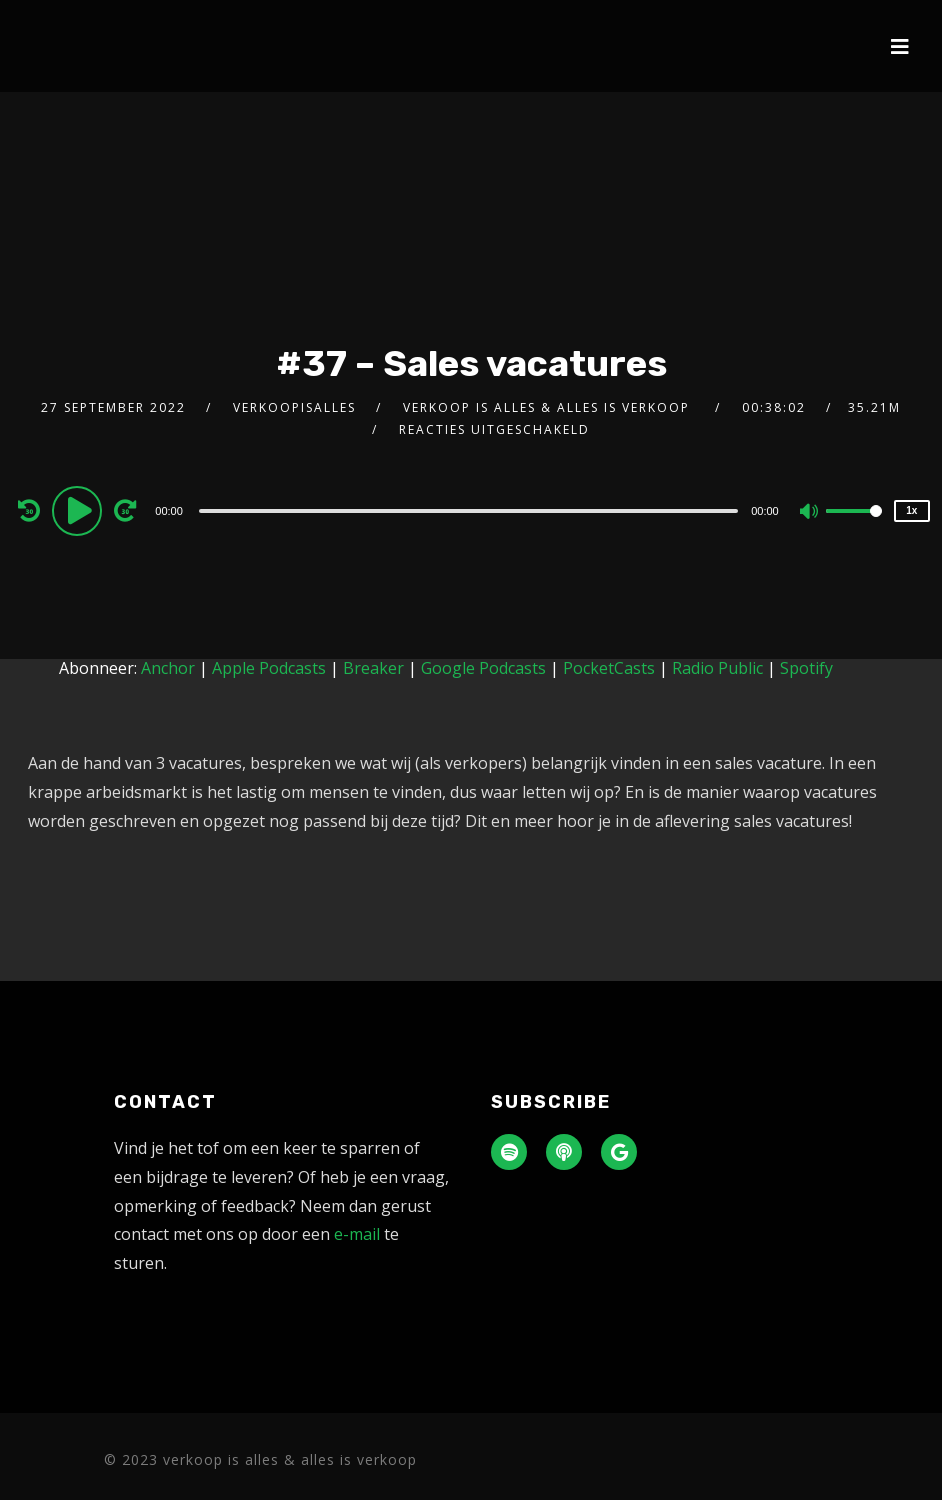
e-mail (357, 1234)
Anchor (168, 668)
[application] (470, 510)
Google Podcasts (483, 668)
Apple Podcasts (269, 668)
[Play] (80, 510)
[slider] (468, 511)
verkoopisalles (294, 407)
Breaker (373, 668)
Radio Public (717, 668)
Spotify (806, 668)
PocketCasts (609, 668)
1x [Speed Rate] (911, 510)
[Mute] (810, 513)
